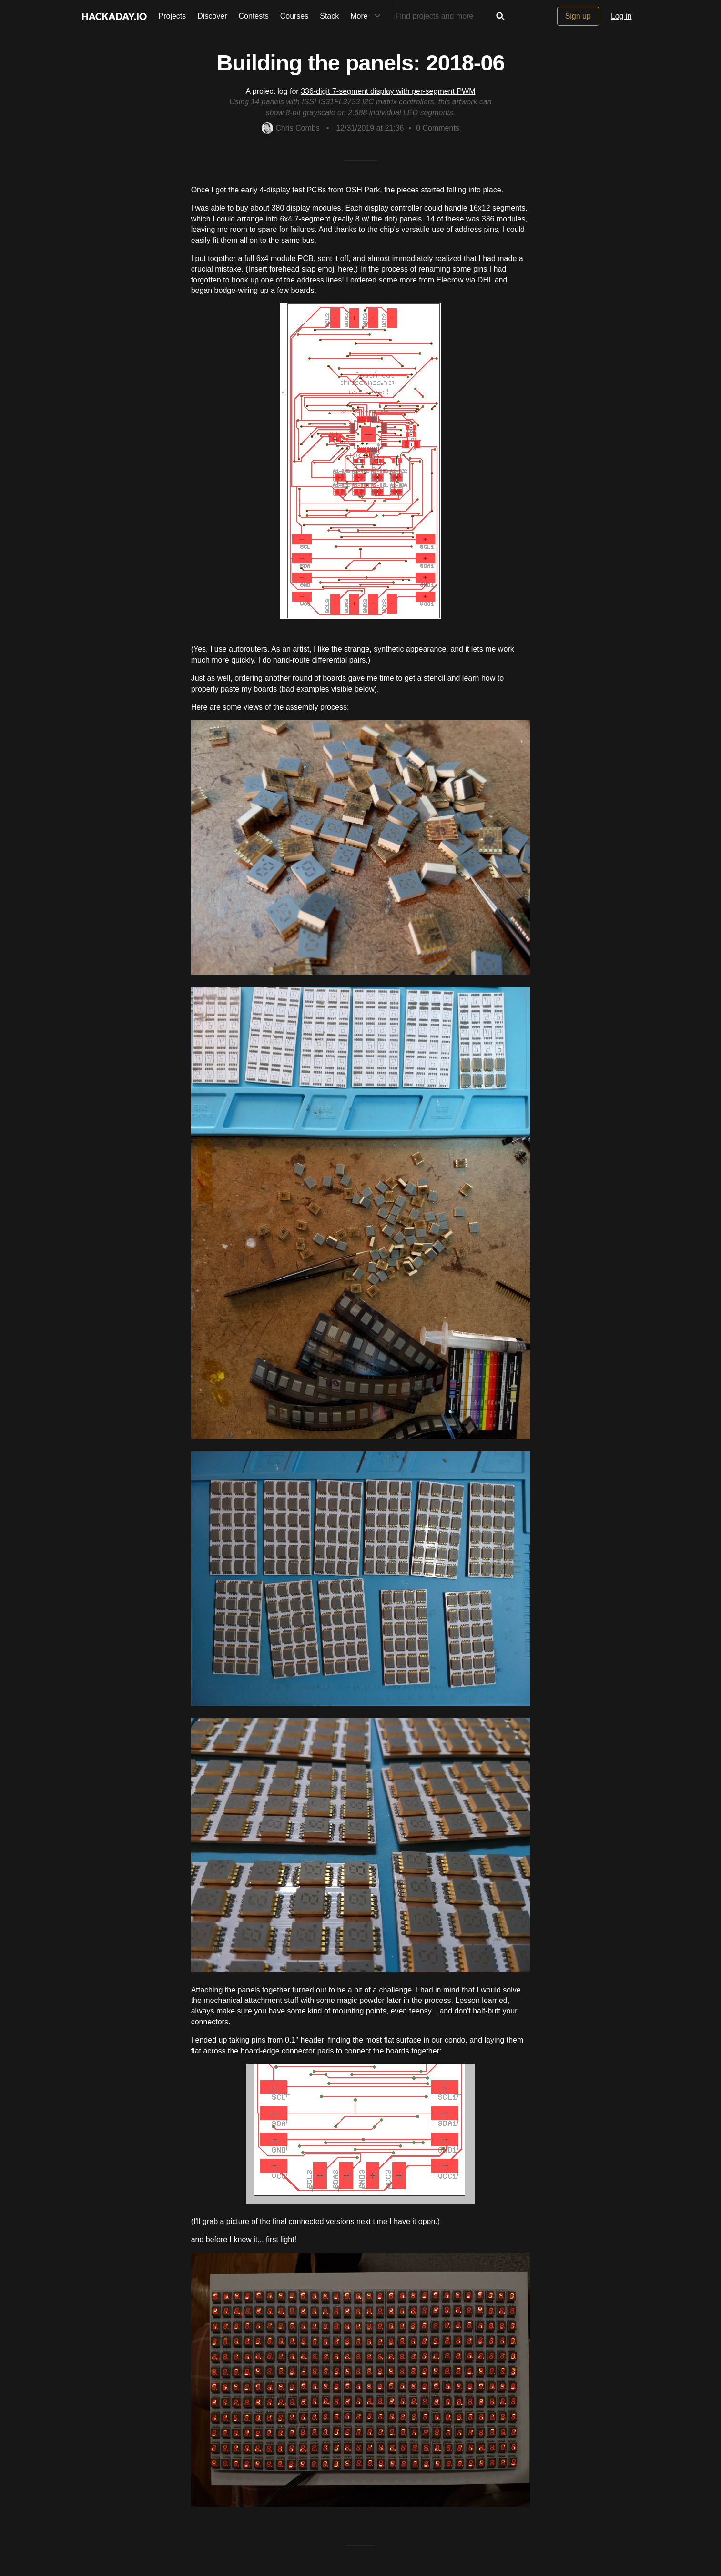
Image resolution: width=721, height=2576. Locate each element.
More (367, 16)
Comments (437, 128)
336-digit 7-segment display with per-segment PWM (388, 91)
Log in (621, 16)
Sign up (578, 16)
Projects (172, 16)
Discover (212, 16)
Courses (294, 16)
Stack (329, 16)
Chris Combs (290, 128)
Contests (254, 16)
